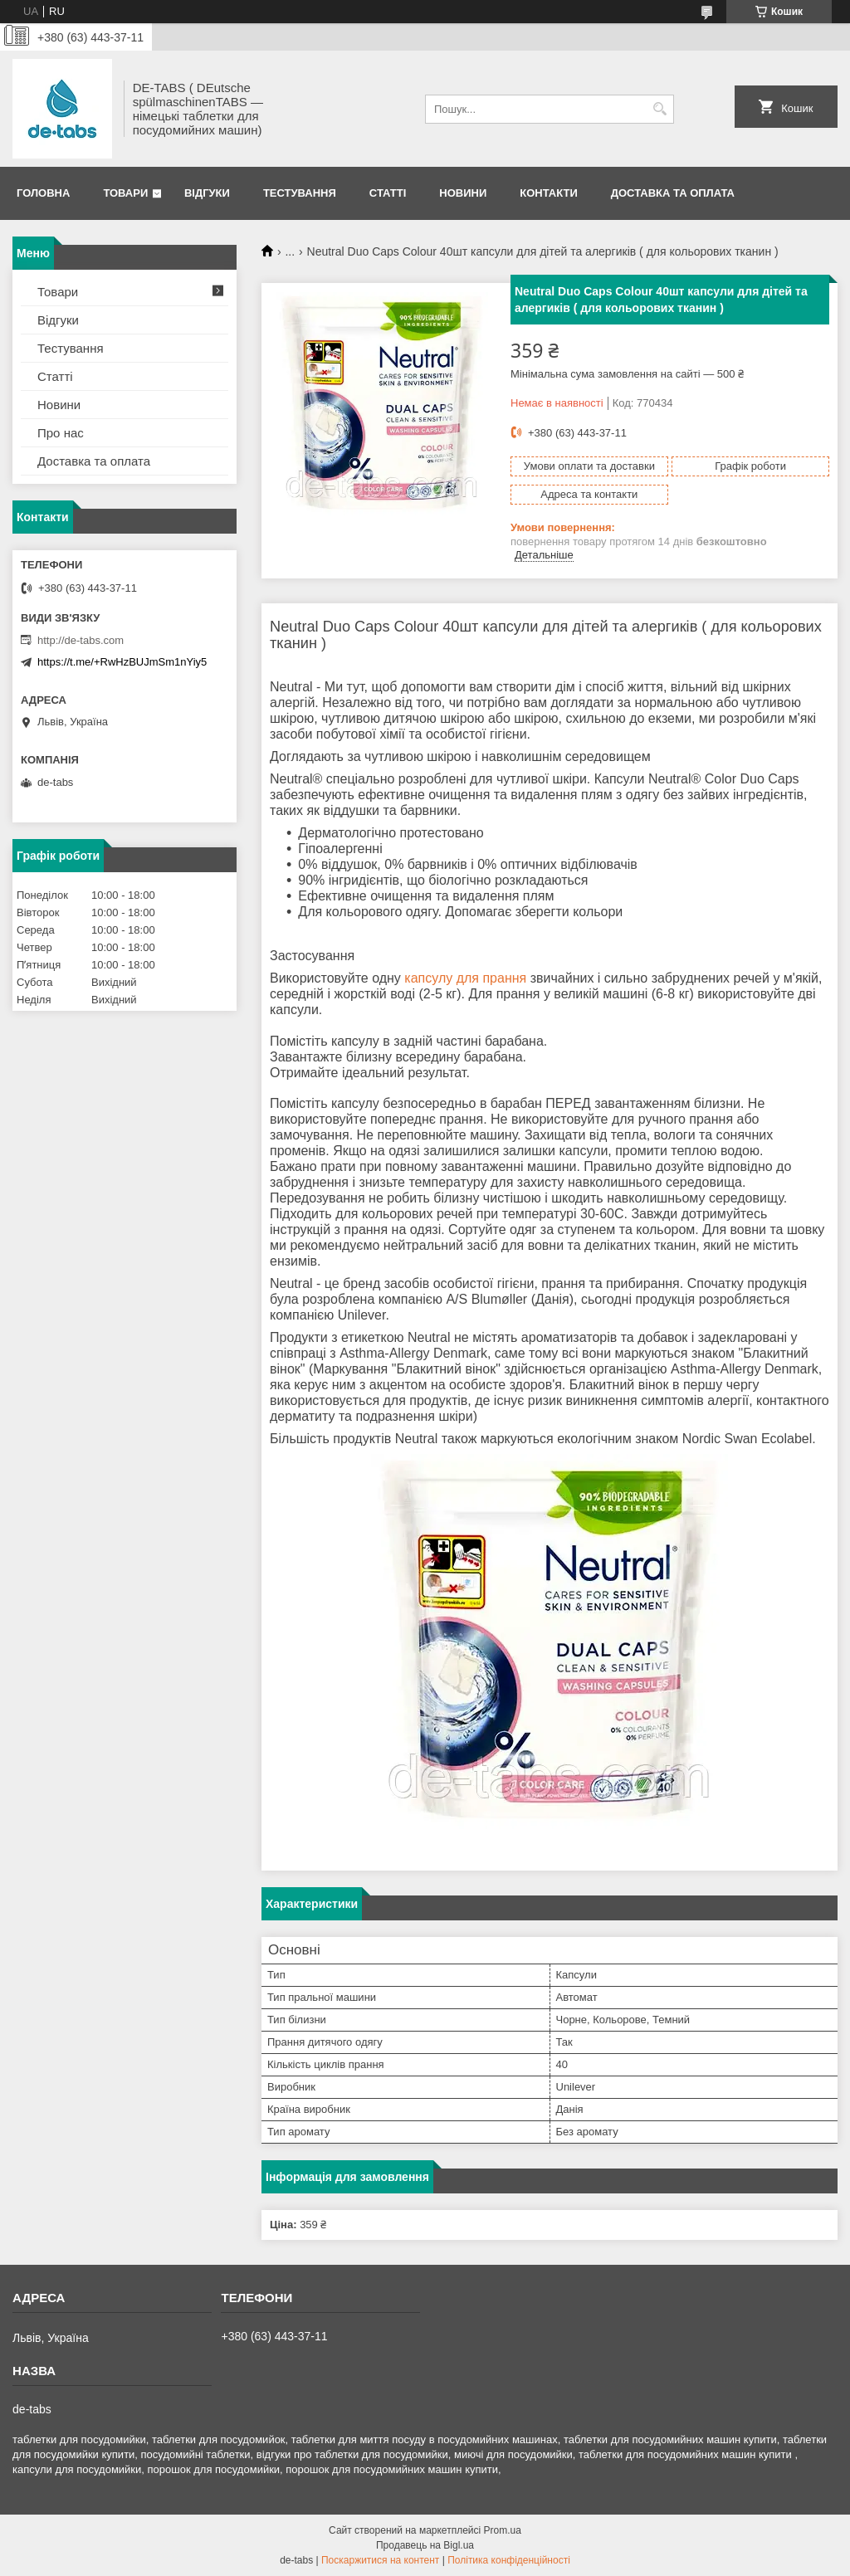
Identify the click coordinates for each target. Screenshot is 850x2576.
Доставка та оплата (673, 193)
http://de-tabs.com (80, 640)
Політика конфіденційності (508, 2560)
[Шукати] (659, 109)
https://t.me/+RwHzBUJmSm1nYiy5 (122, 662)
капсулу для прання (465, 978)
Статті (387, 193)
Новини (462, 193)
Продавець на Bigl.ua (425, 2545)
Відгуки (207, 193)
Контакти (549, 193)
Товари (125, 193)
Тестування (299, 193)
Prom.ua (502, 2530)
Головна (43, 193)
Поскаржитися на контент (380, 2560)
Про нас (60, 433)
